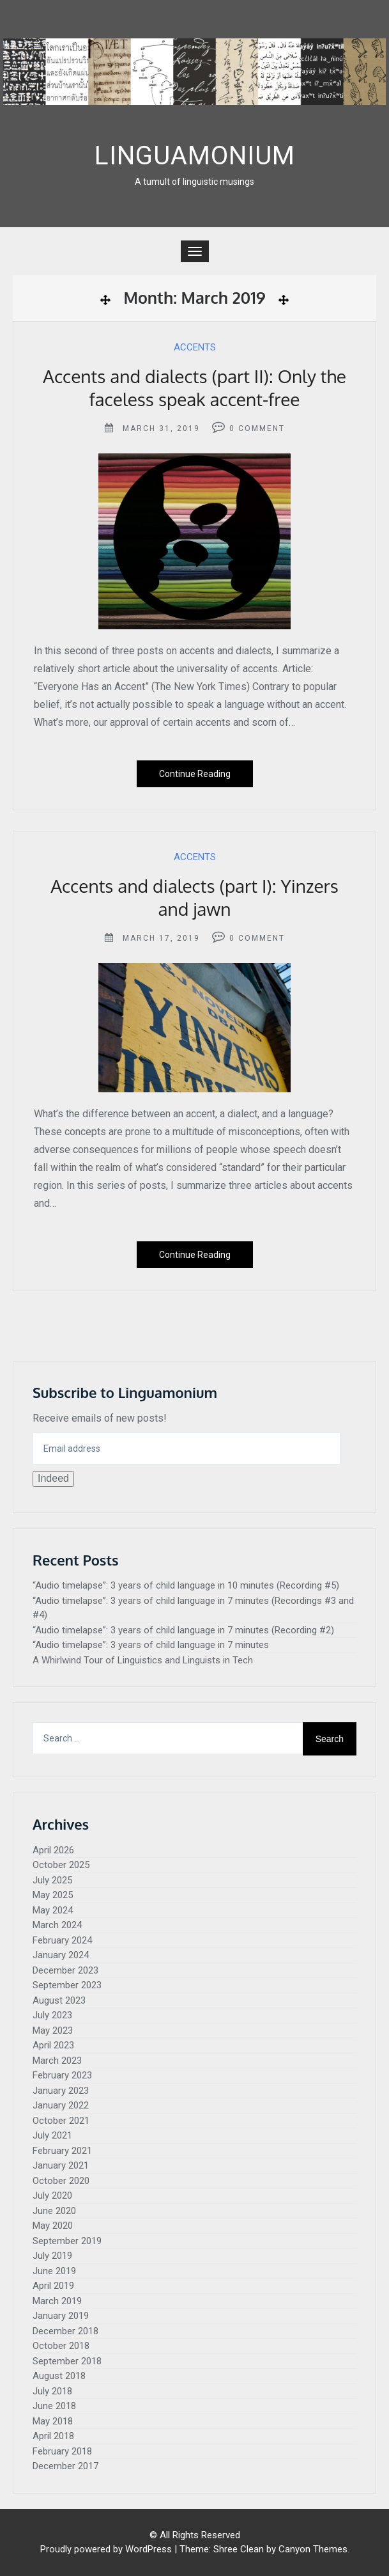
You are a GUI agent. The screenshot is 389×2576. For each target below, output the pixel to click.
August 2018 (59, 2376)
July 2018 (52, 2391)
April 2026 (53, 1850)
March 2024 (57, 1925)
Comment (261, 428)
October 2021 (61, 2120)
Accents (195, 347)
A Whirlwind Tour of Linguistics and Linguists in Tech (143, 1660)
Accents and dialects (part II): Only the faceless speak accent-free (194, 388)
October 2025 (61, 1865)
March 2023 (57, 2060)
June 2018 (54, 2406)
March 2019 (57, 2301)
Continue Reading (195, 774)
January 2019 (61, 2315)
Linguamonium (195, 156)
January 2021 (61, 2165)
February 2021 (62, 2150)
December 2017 (65, 2466)
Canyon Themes (312, 2549)
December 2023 (65, 1970)
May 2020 (53, 2225)
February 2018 (62, 2451)
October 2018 (61, 2346)
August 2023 (59, 2000)
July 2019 (52, 2255)
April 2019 (53, 2285)
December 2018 (65, 2331)
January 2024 (61, 1955)
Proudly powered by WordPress (106, 2549)
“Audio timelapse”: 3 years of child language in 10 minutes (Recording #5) (186, 1585)
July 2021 (52, 2135)
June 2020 (54, 2211)
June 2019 (54, 2271)
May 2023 (53, 2030)
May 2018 (53, 2421)
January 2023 (61, 2090)
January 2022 (61, 2105)
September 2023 (67, 1985)
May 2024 (53, 1910)
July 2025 (52, 1880)
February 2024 (62, 1940)
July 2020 (52, 2195)
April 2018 (53, 2436)
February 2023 (62, 2075)
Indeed (53, 1478)
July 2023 (52, 2015)
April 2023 (53, 2045)
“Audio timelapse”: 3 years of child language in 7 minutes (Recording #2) (183, 1630)
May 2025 (53, 1895)
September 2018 (67, 2361)
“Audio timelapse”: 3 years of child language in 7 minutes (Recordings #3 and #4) (193, 1608)
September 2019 (67, 2241)
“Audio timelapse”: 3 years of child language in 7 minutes (151, 1645)
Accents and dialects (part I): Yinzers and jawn (194, 897)
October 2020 (61, 2181)
